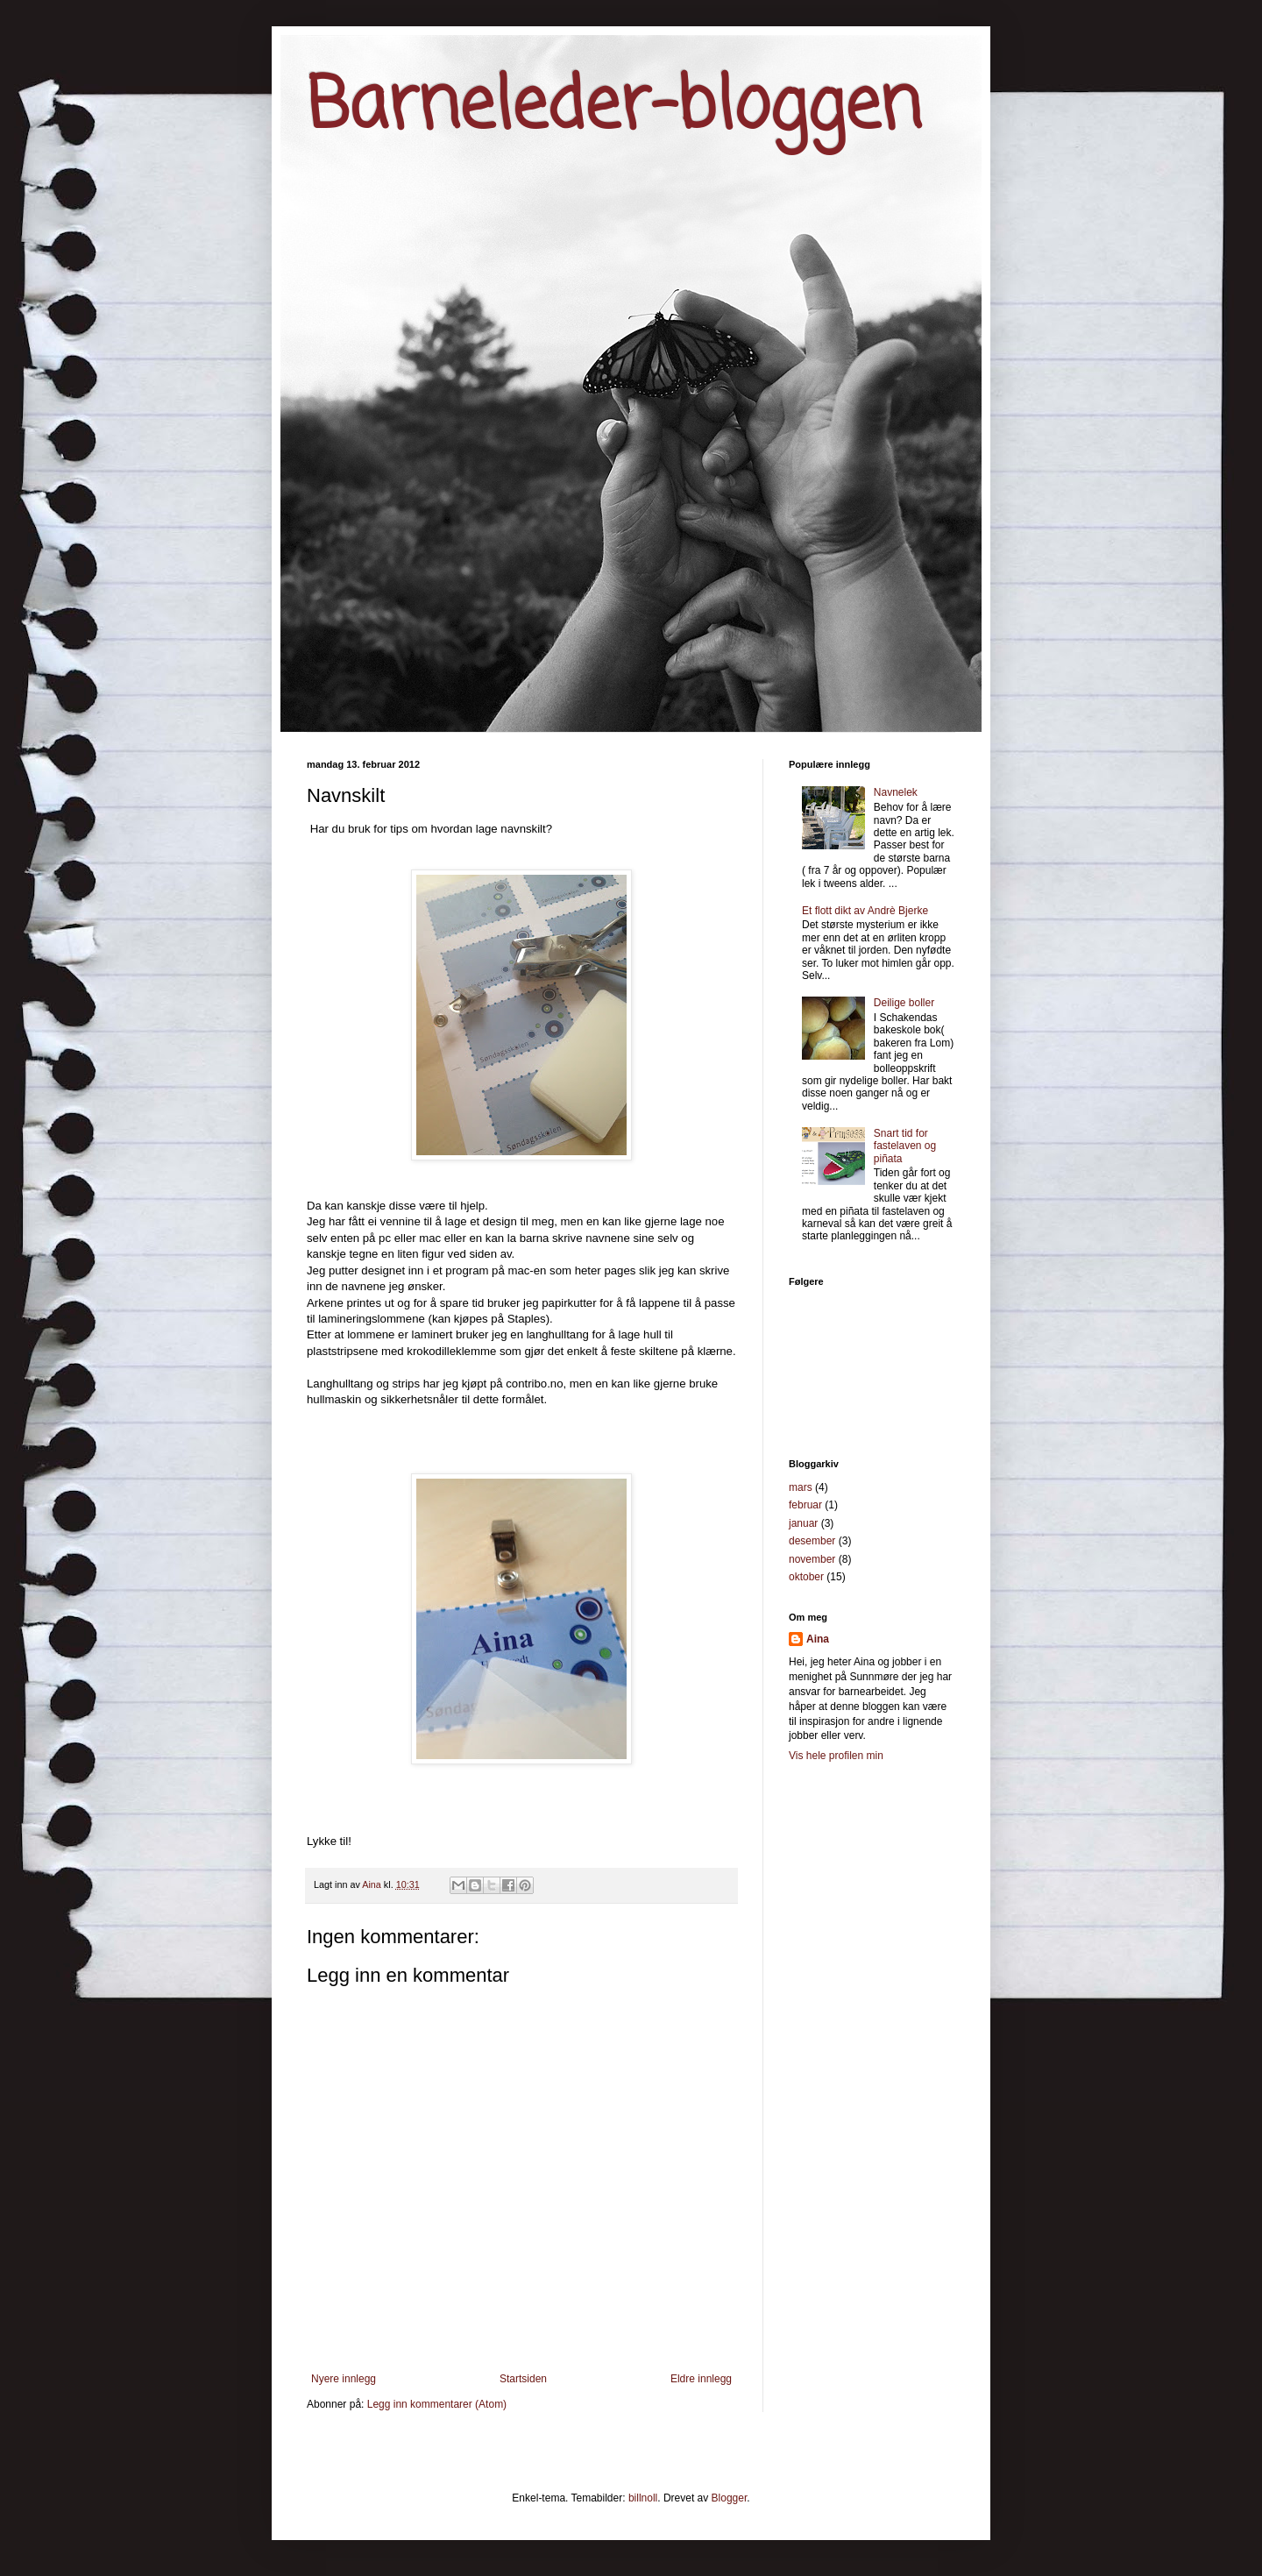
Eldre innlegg (701, 2379)
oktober (806, 1577)
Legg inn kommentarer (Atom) (437, 2404)
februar (805, 1505)
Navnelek (896, 792)
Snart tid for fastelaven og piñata (905, 1146)
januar (803, 1523)
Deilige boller (904, 1003)
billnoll (642, 2498)
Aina (817, 1639)
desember (812, 1541)
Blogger (730, 2498)
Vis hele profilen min (836, 1755)
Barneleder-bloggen (614, 108)
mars (800, 1487)
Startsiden (523, 2379)
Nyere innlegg (343, 2379)
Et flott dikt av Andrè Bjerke (865, 911)
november (812, 1559)
